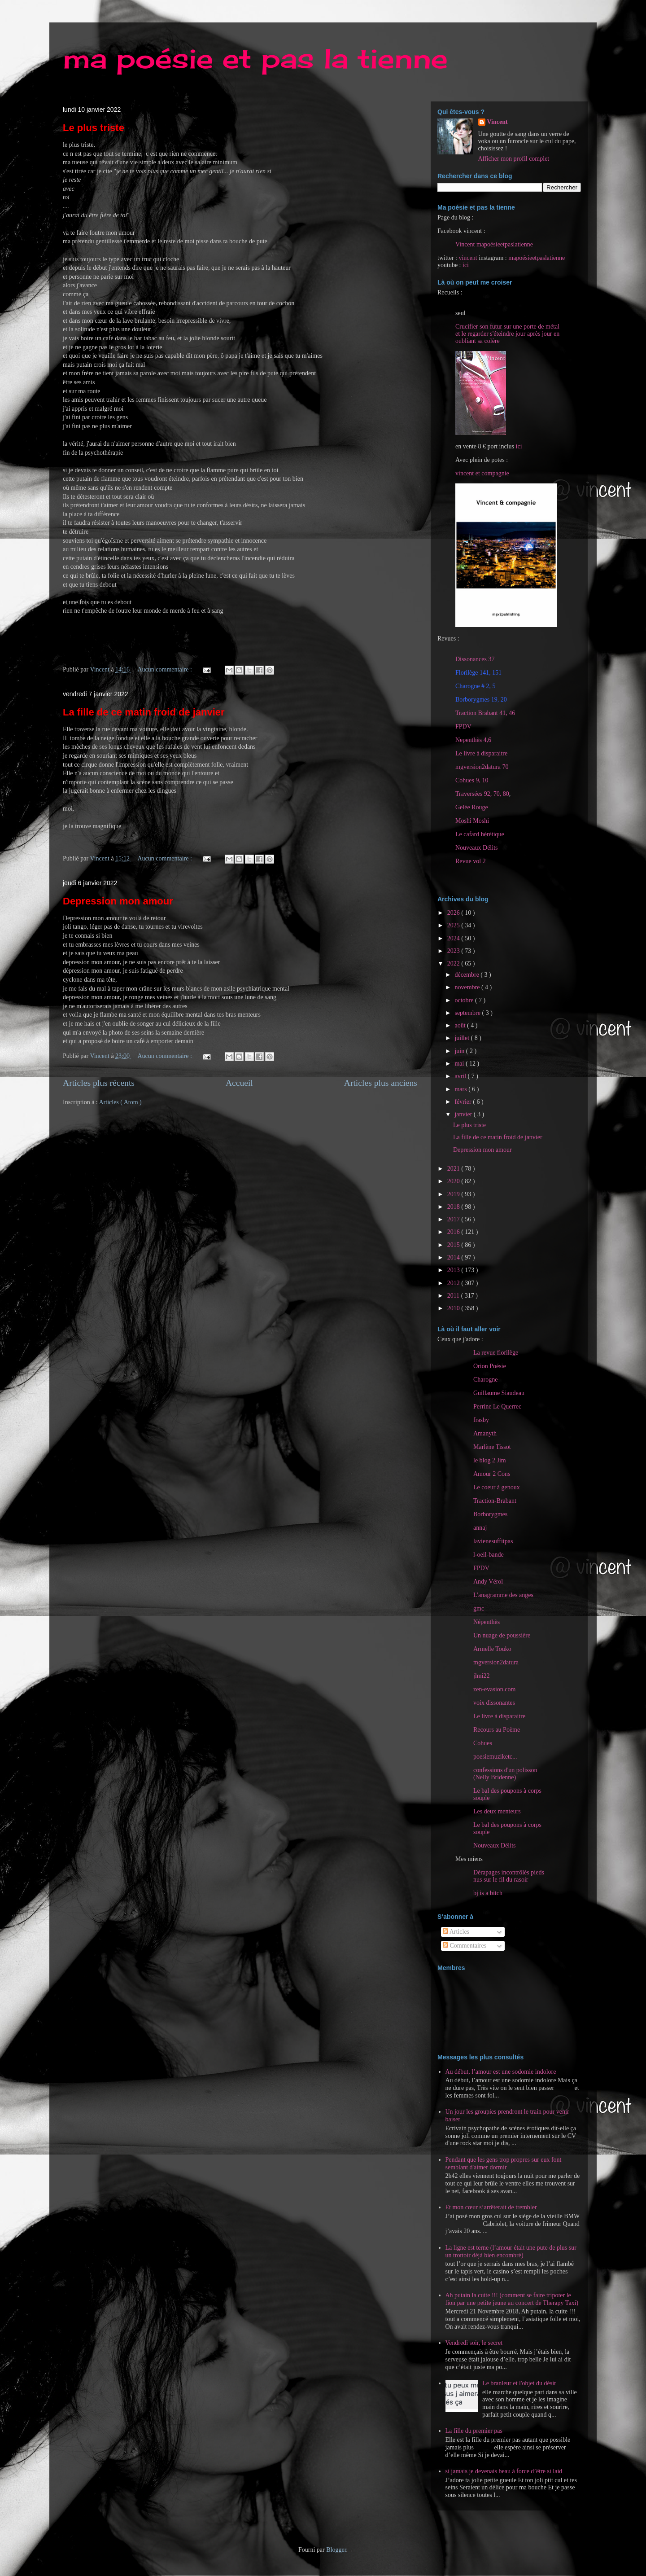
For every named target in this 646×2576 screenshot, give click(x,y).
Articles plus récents (99, 1083)
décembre (467, 974)
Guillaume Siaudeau (498, 1393)
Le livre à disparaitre (481, 753)
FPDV (463, 726)
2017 (454, 1219)
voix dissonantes (494, 1702)
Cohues (482, 1743)
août (460, 1025)
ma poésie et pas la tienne (255, 58)
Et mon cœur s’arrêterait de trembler (491, 2207)
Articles (456, 1931)
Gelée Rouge (471, 807)
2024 (454, 938)
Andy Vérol (488, 1581)
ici (466, 265)
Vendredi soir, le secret (474, 2342)
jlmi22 (481, 1675)
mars (461, 1089)
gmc (478, 1608)
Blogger (336, 2549)
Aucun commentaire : (166, 669)
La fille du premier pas (474, 2430)
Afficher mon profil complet (514, 158)
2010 (454, 1308)
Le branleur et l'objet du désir (519, 2383)
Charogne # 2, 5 (475, 686)
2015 (454, 1245)
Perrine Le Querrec (497, 1406)
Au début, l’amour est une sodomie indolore (500, 2071)
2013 (454, 1270)
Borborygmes (490, 1514)
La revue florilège (495, 1352)
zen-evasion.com (494, 1689)
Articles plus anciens (380, 1083)
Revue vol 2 (470, 861)
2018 (454, 1206)
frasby (481, 1420)
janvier (463, 1114)
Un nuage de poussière (501, 1635)
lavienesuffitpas (493, 1541)
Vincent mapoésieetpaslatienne (494, 244)
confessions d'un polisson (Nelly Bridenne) (505, 1774)
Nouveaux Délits (494, 1845)
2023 (454, 951)
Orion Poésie (489, 1366)
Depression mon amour (118, 901)
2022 (454, 963)
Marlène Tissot (492, 1447)
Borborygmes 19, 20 (481, 699)
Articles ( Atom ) (120, 1102)
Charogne (485, 1379)
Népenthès (486, 1622)
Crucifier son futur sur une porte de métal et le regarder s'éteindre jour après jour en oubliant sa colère (507, 333)
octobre (464, 1000)
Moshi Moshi (472, 820)
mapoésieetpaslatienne (536, 258)
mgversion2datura (496, 1662)
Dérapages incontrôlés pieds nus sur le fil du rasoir (508, 1876)
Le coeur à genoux (496, 1487)
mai (460, 1063)
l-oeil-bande (488, 1554)
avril (460, 1076)
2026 (454, 912)
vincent (467, 258)
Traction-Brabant (494, 1500)
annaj (480, 1527)
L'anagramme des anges (503, 1595)
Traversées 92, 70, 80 (482, 793)
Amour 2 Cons (491, 1473)
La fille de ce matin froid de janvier (144, 712)
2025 (454, 925)
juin (460, 1051)
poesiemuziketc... (495, 1756)
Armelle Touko (492, 1649)
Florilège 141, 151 (478, 672)
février (463, 1101)
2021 (454, 1168)
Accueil (239, 1083)
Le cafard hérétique (479, 834)
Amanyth (485, 1433)
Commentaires (464, 1945)
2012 (454, 1283)
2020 (454, 1181)
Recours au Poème (496, 1729)
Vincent (497, 121)
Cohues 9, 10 (472, 780)
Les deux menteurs (497, 1811)
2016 (454, 1232)
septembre (468, 1012)
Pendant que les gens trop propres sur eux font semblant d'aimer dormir (503, 2163)
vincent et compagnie (482, 473)
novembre (467, 987)
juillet (462, 1038)
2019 (454, 1194)
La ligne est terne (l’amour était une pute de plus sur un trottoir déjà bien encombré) (510, 2251)
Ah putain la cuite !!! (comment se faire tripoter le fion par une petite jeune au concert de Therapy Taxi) (512, 2299)
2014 (454, 1257)
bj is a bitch (487, 1893)
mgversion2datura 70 (482, 767)
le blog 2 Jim (489, 1460)
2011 (454, 1295)
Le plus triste (93, 127)
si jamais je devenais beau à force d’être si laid (504, 2471)
